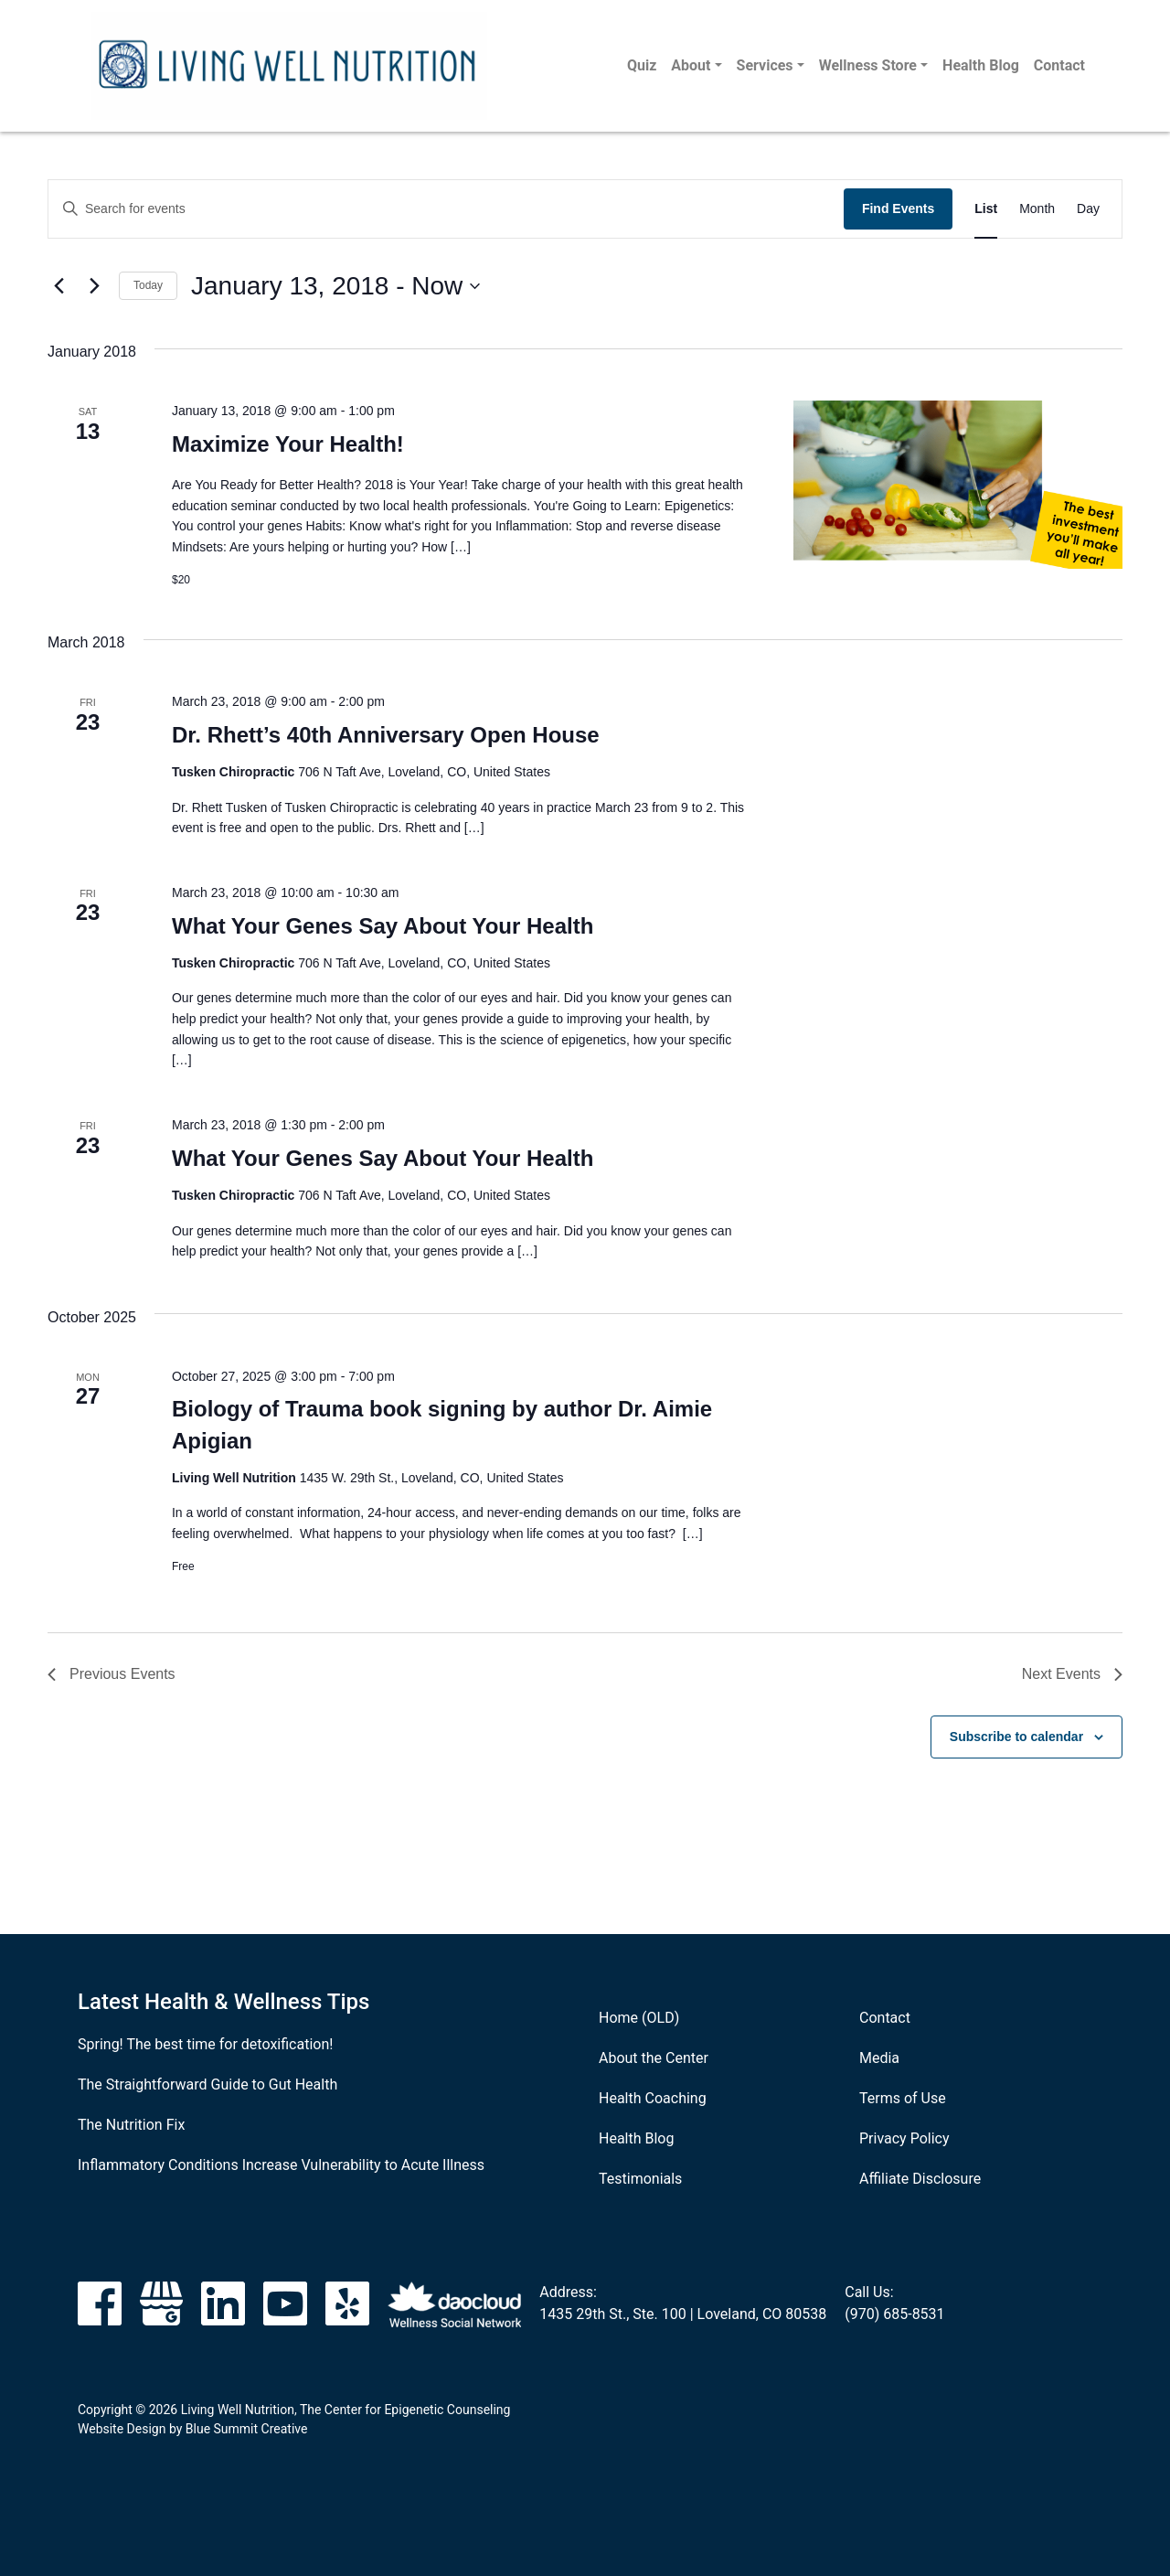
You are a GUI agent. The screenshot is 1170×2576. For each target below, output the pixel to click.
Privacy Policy (904, 2138)
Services (765, 65)
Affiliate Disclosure (920, 2178)
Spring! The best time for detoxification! (205, 2044)
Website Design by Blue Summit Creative (192, 2428)
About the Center (653, 2058)
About (690, 65)
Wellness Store (868, 65)
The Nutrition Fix (131, 2124)
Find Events (898, 208)
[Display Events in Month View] (1037, 209)
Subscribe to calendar (1016, 1736)
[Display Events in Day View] (1088, 209)
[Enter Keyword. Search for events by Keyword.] (446, 209)
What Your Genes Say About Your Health (382, 926)
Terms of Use (902, 2098)
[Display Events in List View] (985, 209)
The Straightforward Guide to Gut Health (207, 2084)
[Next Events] (94, 286)
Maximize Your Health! (288, 444)
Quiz (641, 65)
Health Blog (980, 65)
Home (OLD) (639, 2017)
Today (148, 285)
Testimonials (640, 2178)
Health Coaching (653, 2098)
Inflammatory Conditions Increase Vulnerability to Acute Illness (281, 2165)
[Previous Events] (58, 286)
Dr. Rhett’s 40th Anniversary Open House (386, 734)
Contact (1059, 65)
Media (879, 2058)
